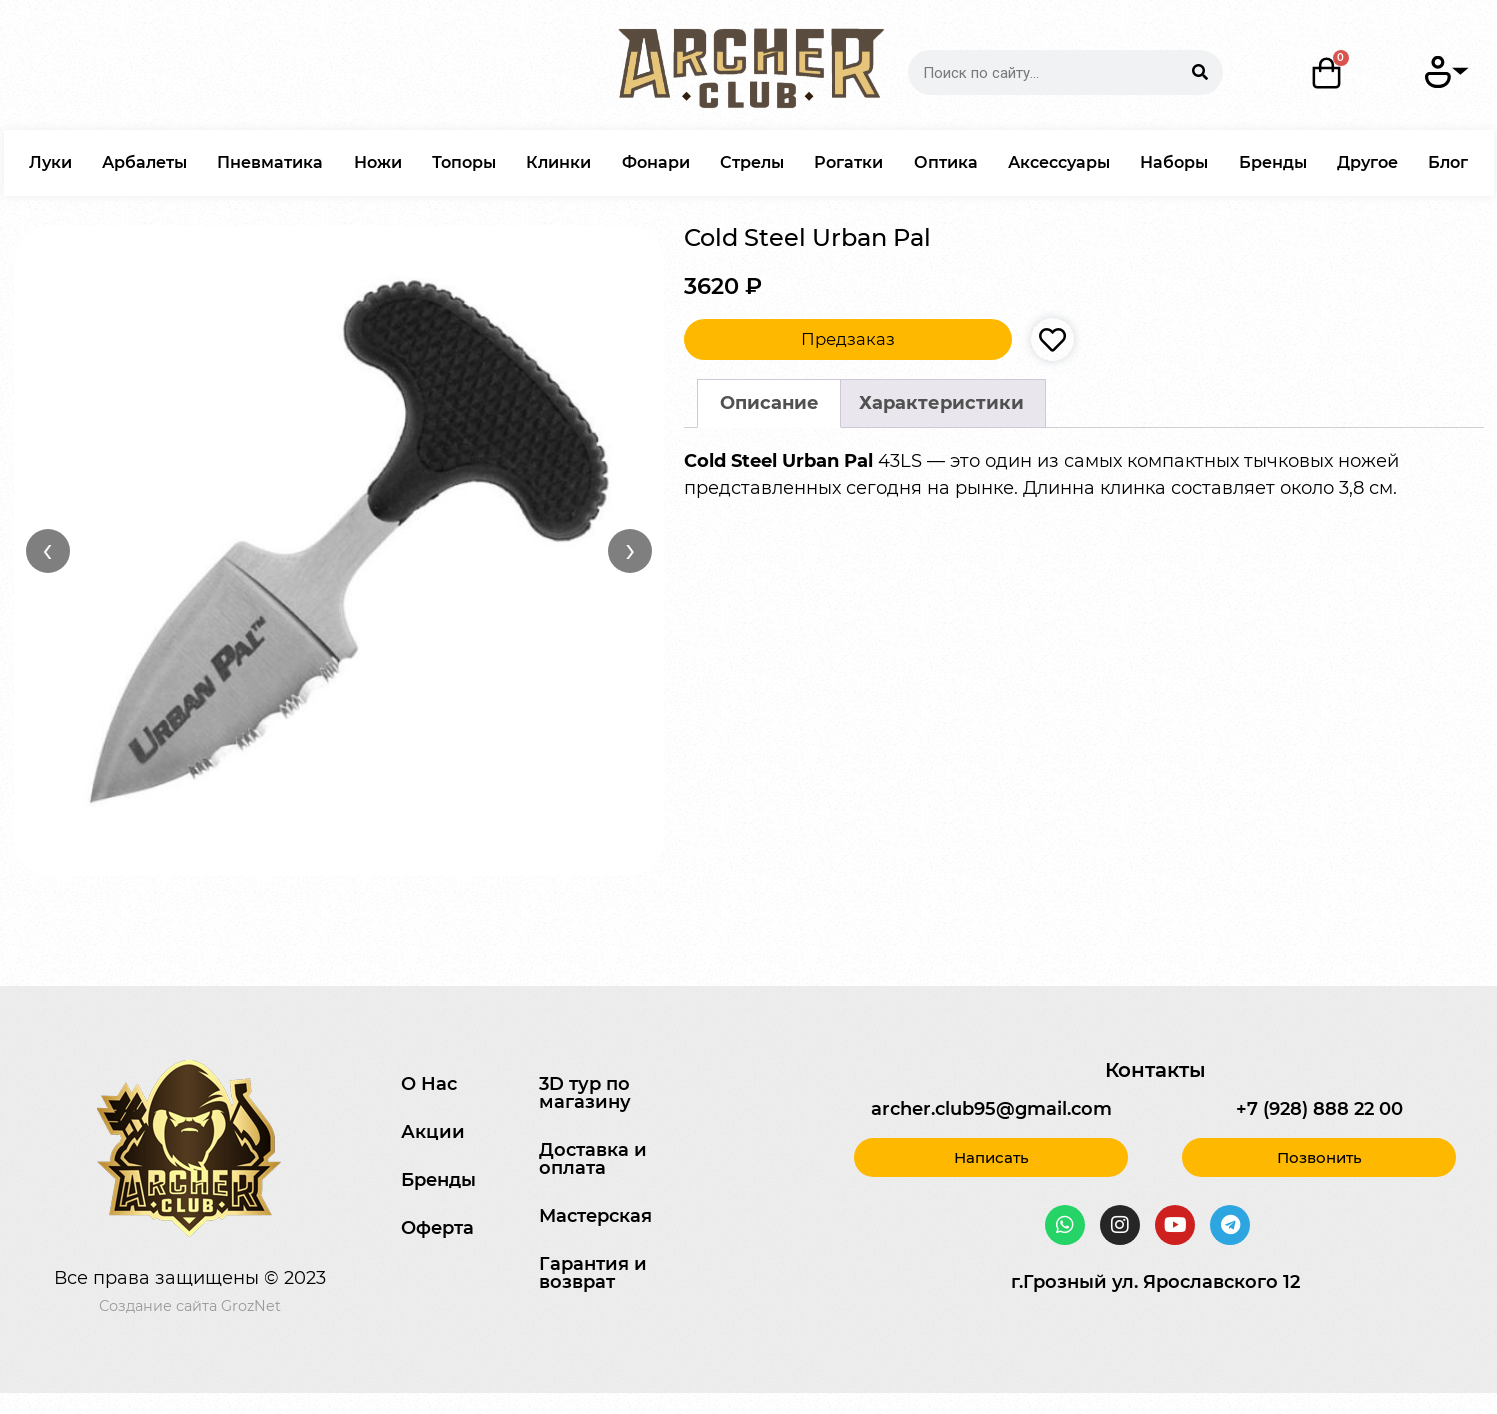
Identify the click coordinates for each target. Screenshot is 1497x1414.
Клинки (558, 162)
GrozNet (251, 1306)
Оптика (946, 162)
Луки (50, 162)
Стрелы (752, 162)
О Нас (429, 1084)
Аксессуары (1059, 162)
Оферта (437, 1228)
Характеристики (941, 403)
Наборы (1174, 162)
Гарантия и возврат (593, 1273)
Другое (1367, 162)
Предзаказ (848, 339)
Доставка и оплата (593, 1159)
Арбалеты (144, 162)
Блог (1448, 162)
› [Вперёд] (630, 550)
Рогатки (848, 162)
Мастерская (595, 1216)
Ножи (378, 162)
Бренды (1273, 162)
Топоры (464, 162)
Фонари (656, 162)
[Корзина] (1327, 73)
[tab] (769, 403)
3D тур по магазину (585, 1093)
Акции (433, 1132)
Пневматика (270, 162)
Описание (769, 403)
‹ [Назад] (47, 550)
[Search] (1200, 72)
